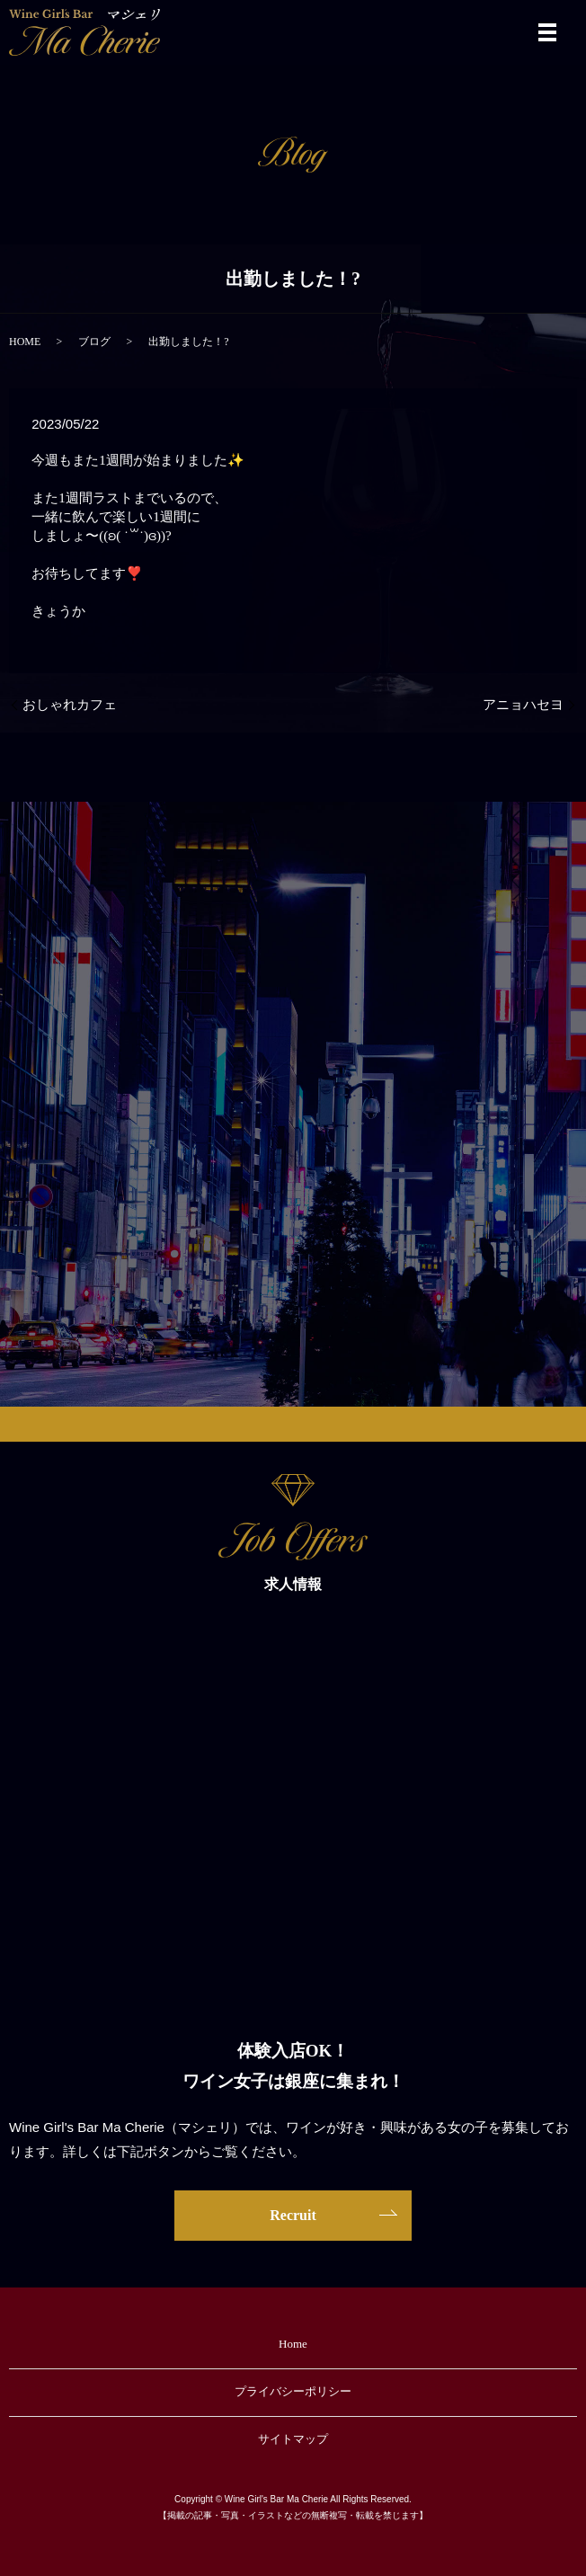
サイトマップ (293, 2439)
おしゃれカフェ (69, 704)
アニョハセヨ (523, 704)
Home (293, 2343)
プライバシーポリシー (293, 2391)
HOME (24, 341)
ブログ (94, 341)
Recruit (293, 2215)
